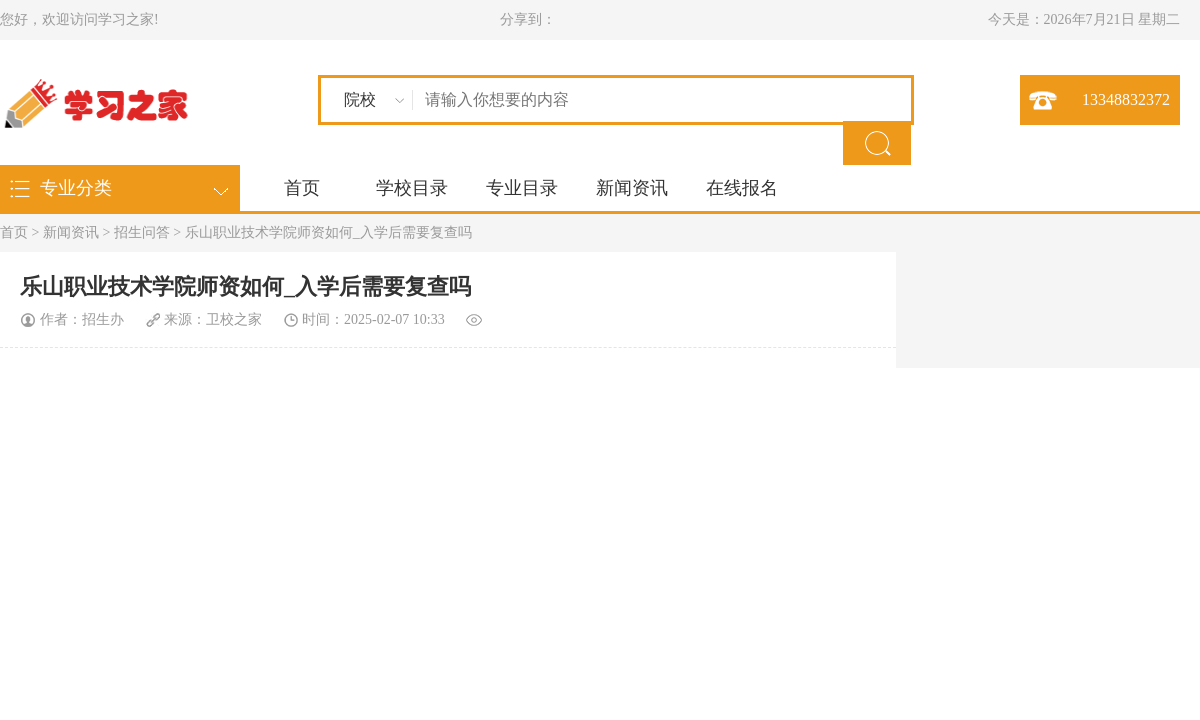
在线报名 (742, 188)
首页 (302, 188)
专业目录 (522, 188)
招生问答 (142, 232)
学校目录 (412, 188)
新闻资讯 (632, 188)
